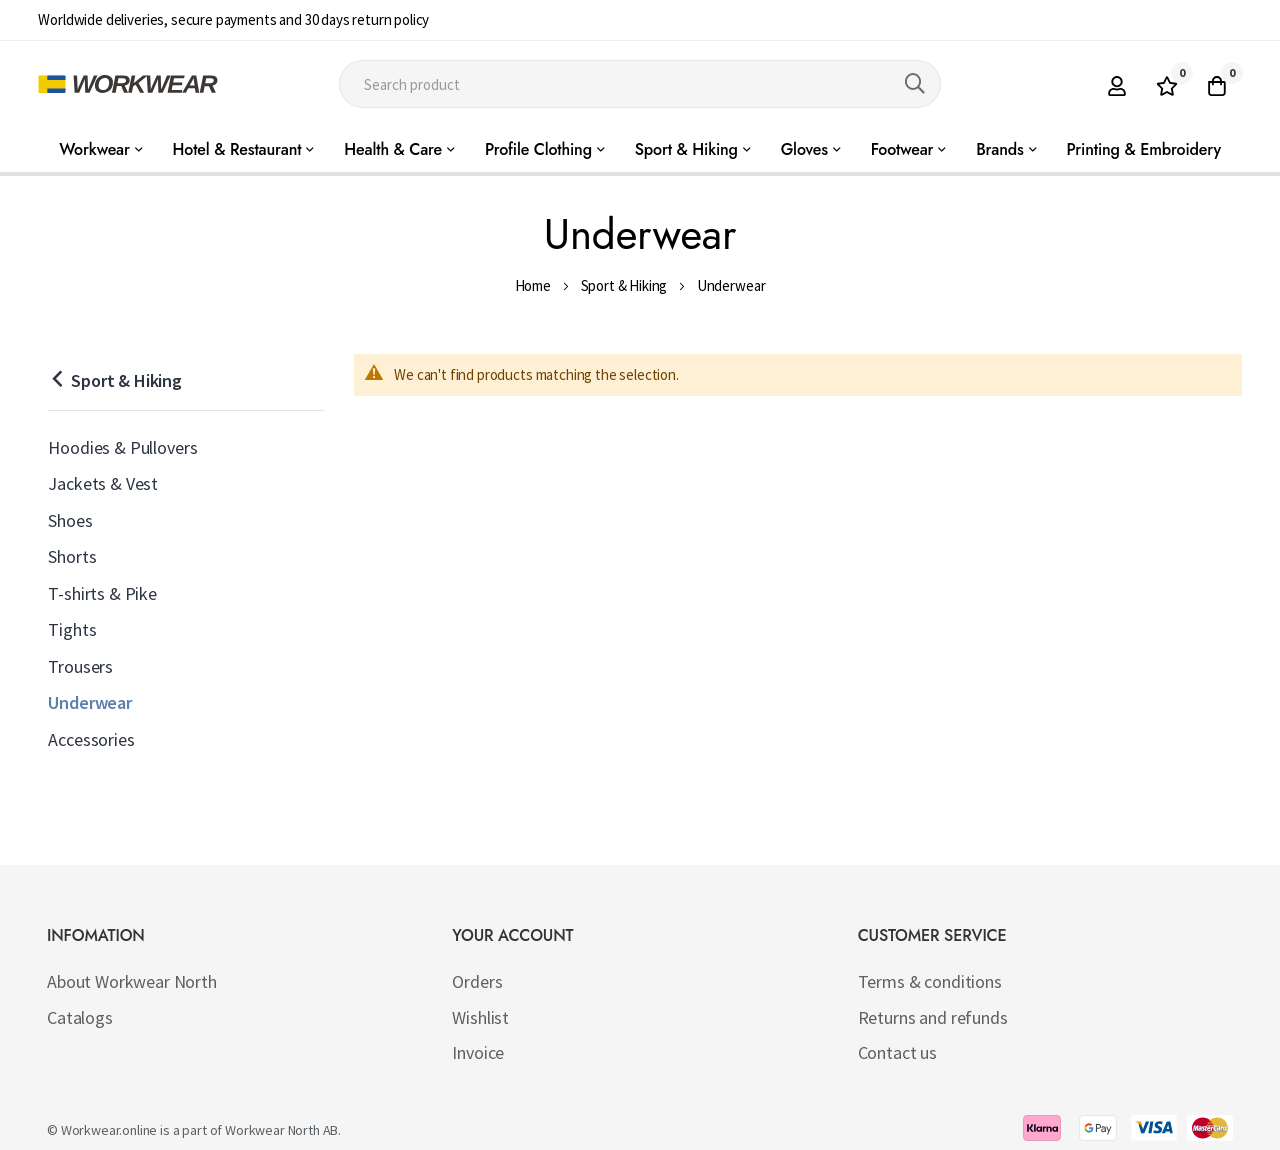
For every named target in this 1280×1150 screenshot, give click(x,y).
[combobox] (640, 84)
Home (533, 285)
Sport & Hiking (624, 285)
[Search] (915, 84)
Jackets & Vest (103, 483)
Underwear (90, 702)
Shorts (72, 556)
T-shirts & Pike (102, 593)
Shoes (70, 520)
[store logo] (128, 84)
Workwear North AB (281, 1130)
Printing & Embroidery (1144, 149)
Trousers (80, 666)
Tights (72, 629)
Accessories (91, 739)
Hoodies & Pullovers (122, 447)
